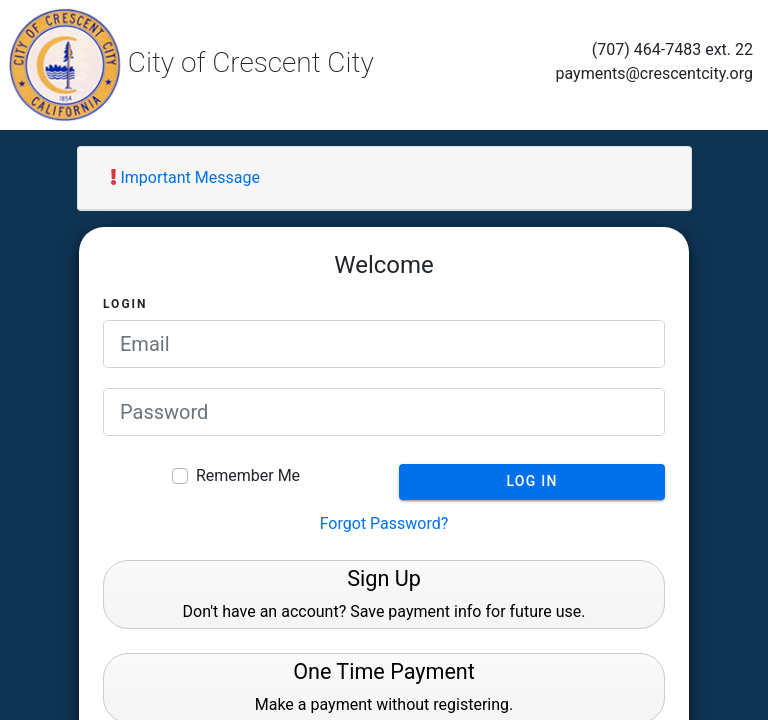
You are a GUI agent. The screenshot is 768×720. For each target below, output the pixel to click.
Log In (531, 481)
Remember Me (248, 475)
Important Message (185, 177)
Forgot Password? (384, 523)
